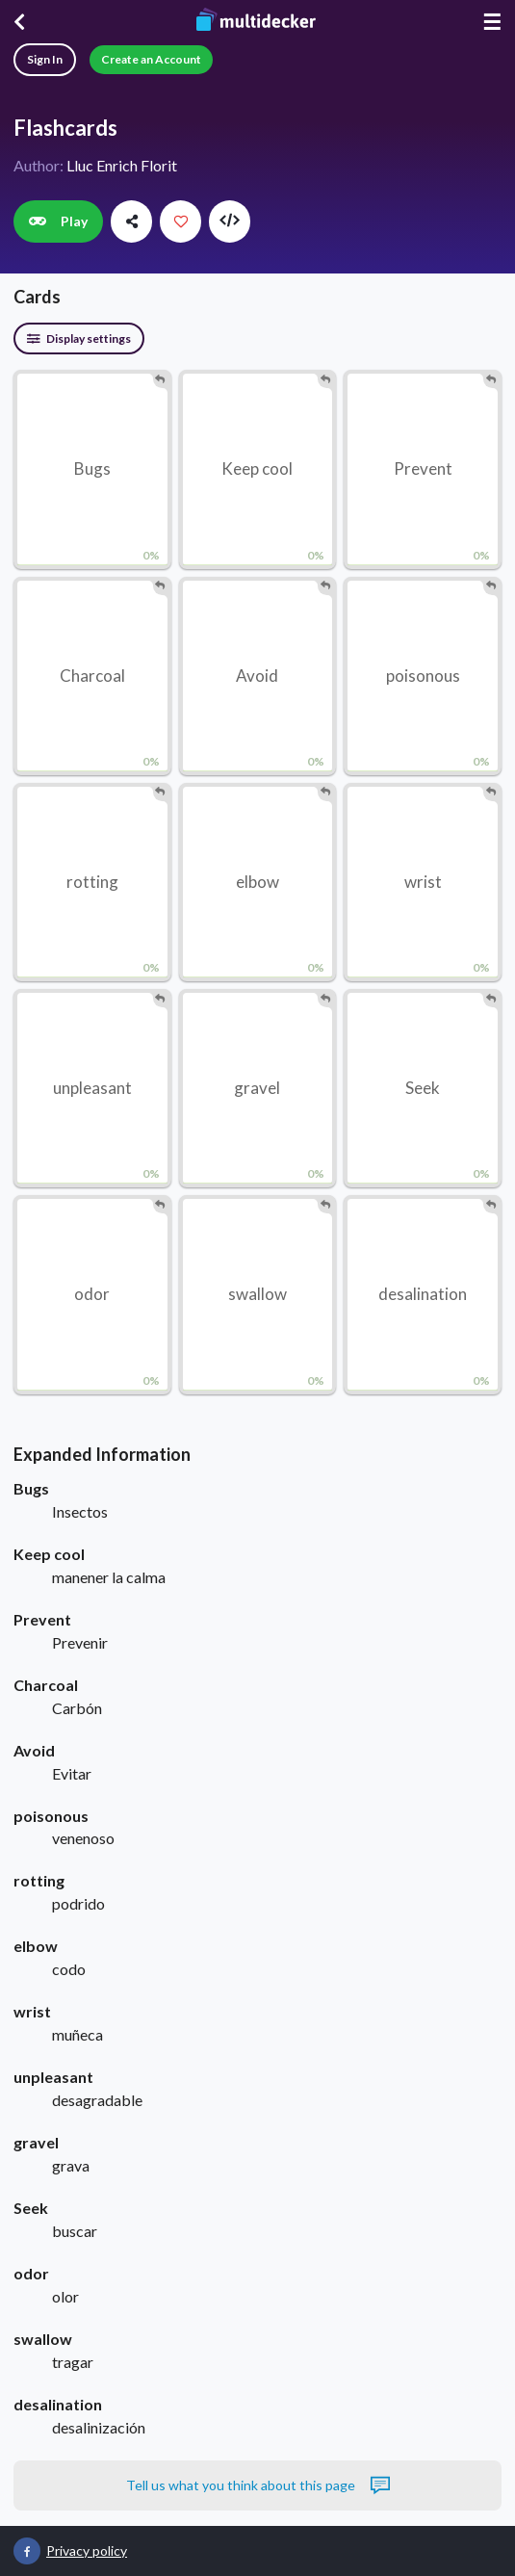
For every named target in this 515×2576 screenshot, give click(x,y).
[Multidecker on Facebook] (26, 2550)
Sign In (45, 59)
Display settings (79, 338)
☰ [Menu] (492, 22)
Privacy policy (86, 2550)
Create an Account (151, 59)
